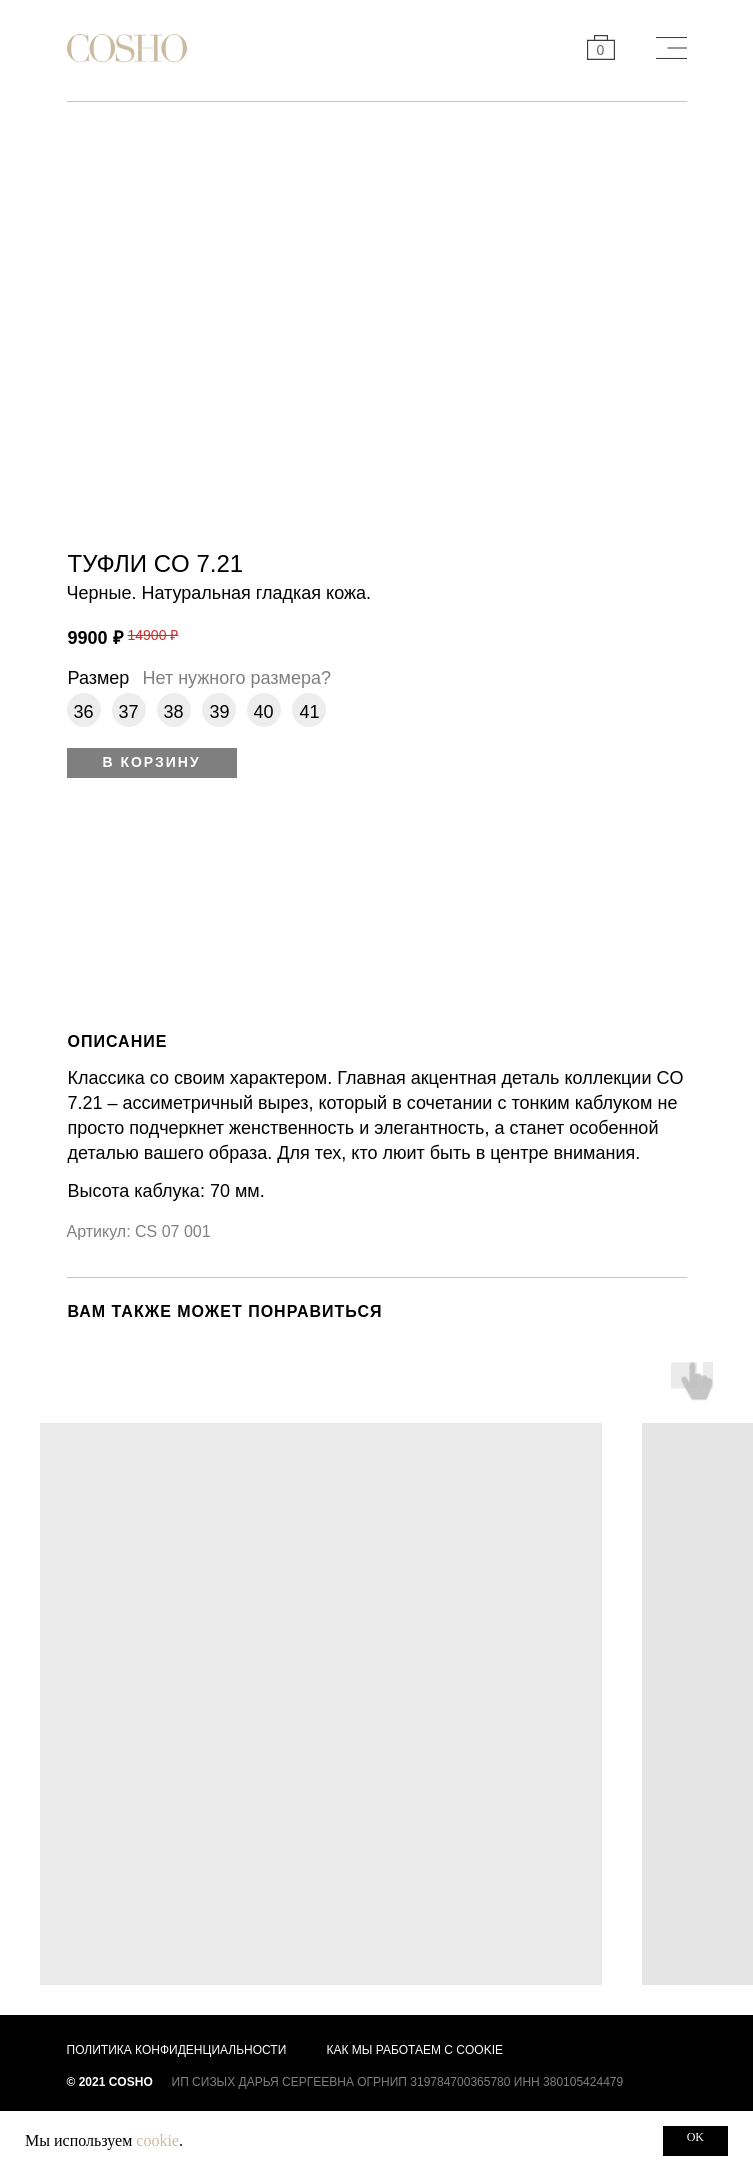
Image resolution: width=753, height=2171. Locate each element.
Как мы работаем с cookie (415, 2050)
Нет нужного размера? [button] (237, 678)
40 (264, 712)
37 (129, 712)
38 (174, 712)
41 (310, 712)
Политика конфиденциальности (177, 2050)
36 (84, 712)
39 (220, 712)
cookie (157, 2140)
